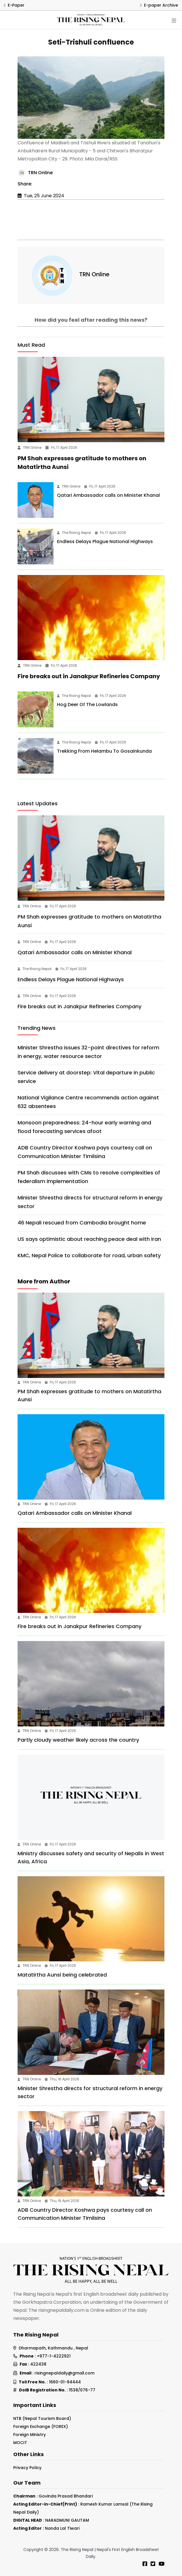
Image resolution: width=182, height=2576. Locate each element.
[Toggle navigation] (174, 20)
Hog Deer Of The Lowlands (87, 704)
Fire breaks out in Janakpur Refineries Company (89, 676)
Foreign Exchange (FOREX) (40, 2426)
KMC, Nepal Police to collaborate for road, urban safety (89, 1255)
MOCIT (20, 2442)
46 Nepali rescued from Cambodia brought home (82, 1222)
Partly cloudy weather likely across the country (78, 1739)
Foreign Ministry (29, 2434)
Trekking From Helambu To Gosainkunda (104, 751)
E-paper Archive (159, 5)
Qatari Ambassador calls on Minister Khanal (108, 495)
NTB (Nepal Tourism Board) (42, 2418)
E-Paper (14, 5)
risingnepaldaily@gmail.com (64, 2373)
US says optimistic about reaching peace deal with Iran (89, 1239)
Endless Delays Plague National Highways (105, 541)
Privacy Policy (27, 2467)
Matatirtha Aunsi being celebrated (62, 1974)
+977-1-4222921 (54, 2356)
